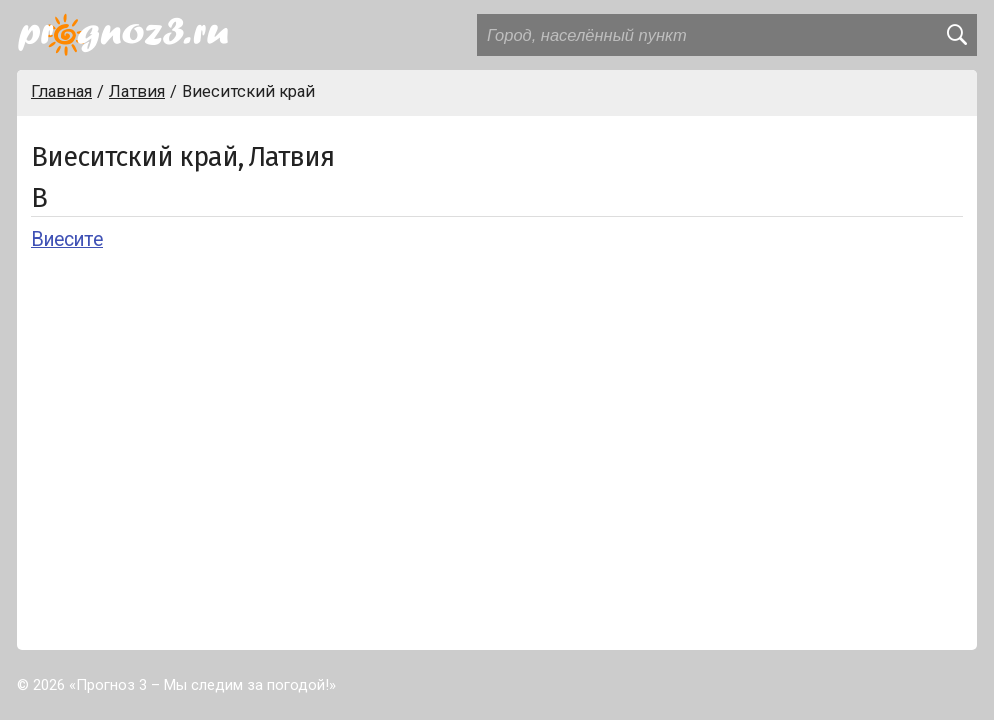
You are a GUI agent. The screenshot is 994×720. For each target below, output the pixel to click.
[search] (956, 35)
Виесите (67, 239)
